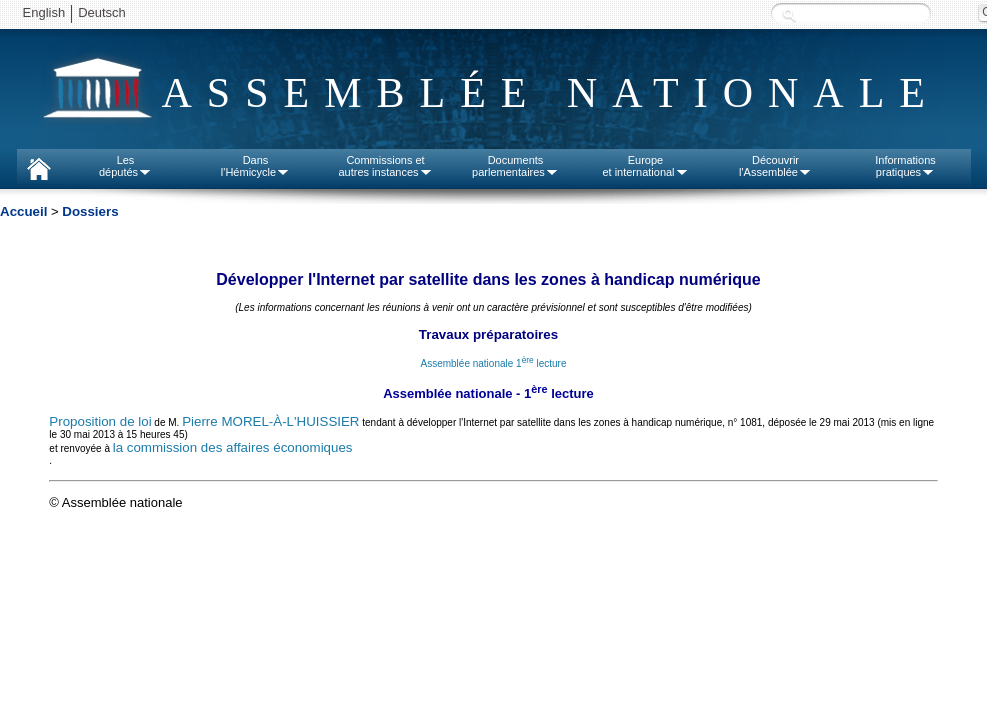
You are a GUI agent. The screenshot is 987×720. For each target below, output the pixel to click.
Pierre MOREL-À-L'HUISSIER (270, 421)
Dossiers (90, 211)
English (44, 12)
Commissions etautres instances (385, 166)
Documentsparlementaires (515, 166)
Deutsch (102, 12)
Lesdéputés (125, 166)
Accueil (23, 211)
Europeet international (645, 166)
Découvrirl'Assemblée (775, 166)
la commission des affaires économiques (233, 447)
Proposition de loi (100, 421)
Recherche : (789, 14)
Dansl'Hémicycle (255, 166)
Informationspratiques (905, 166)
